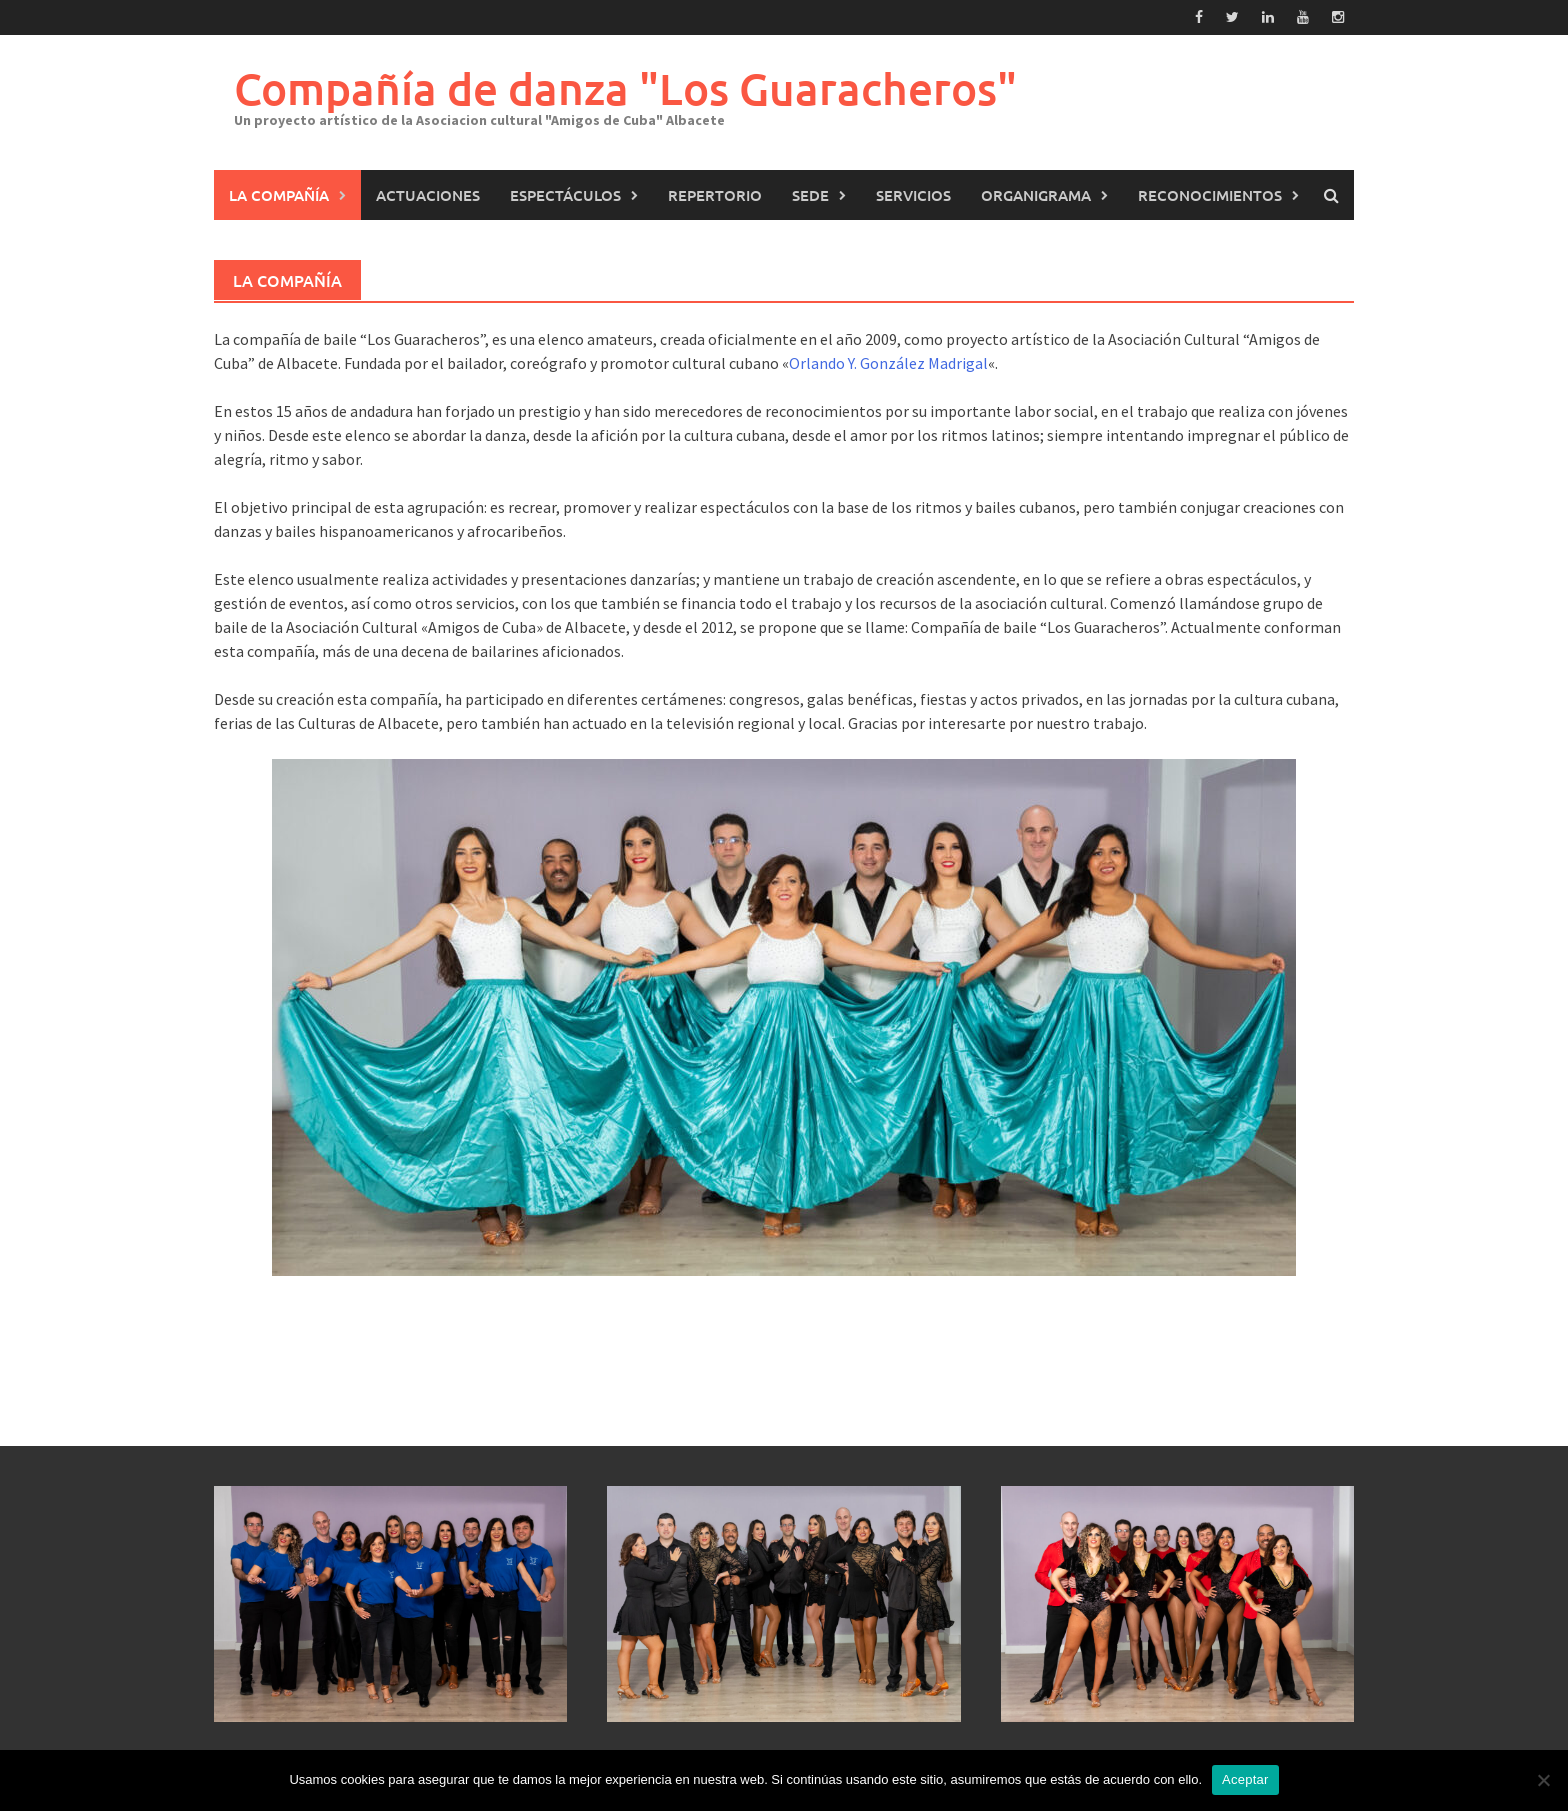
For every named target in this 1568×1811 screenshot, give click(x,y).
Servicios (913, 195)
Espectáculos (565, 195)
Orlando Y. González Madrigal (888, 363)
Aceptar (1245, 1779)
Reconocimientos (1210, 195)
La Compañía (279, 195)
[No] (1543, 1780)
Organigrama (1036, 195)
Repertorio (715, 195)
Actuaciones (428, 195)
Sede (810, 195)
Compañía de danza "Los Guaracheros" (625, 88)
